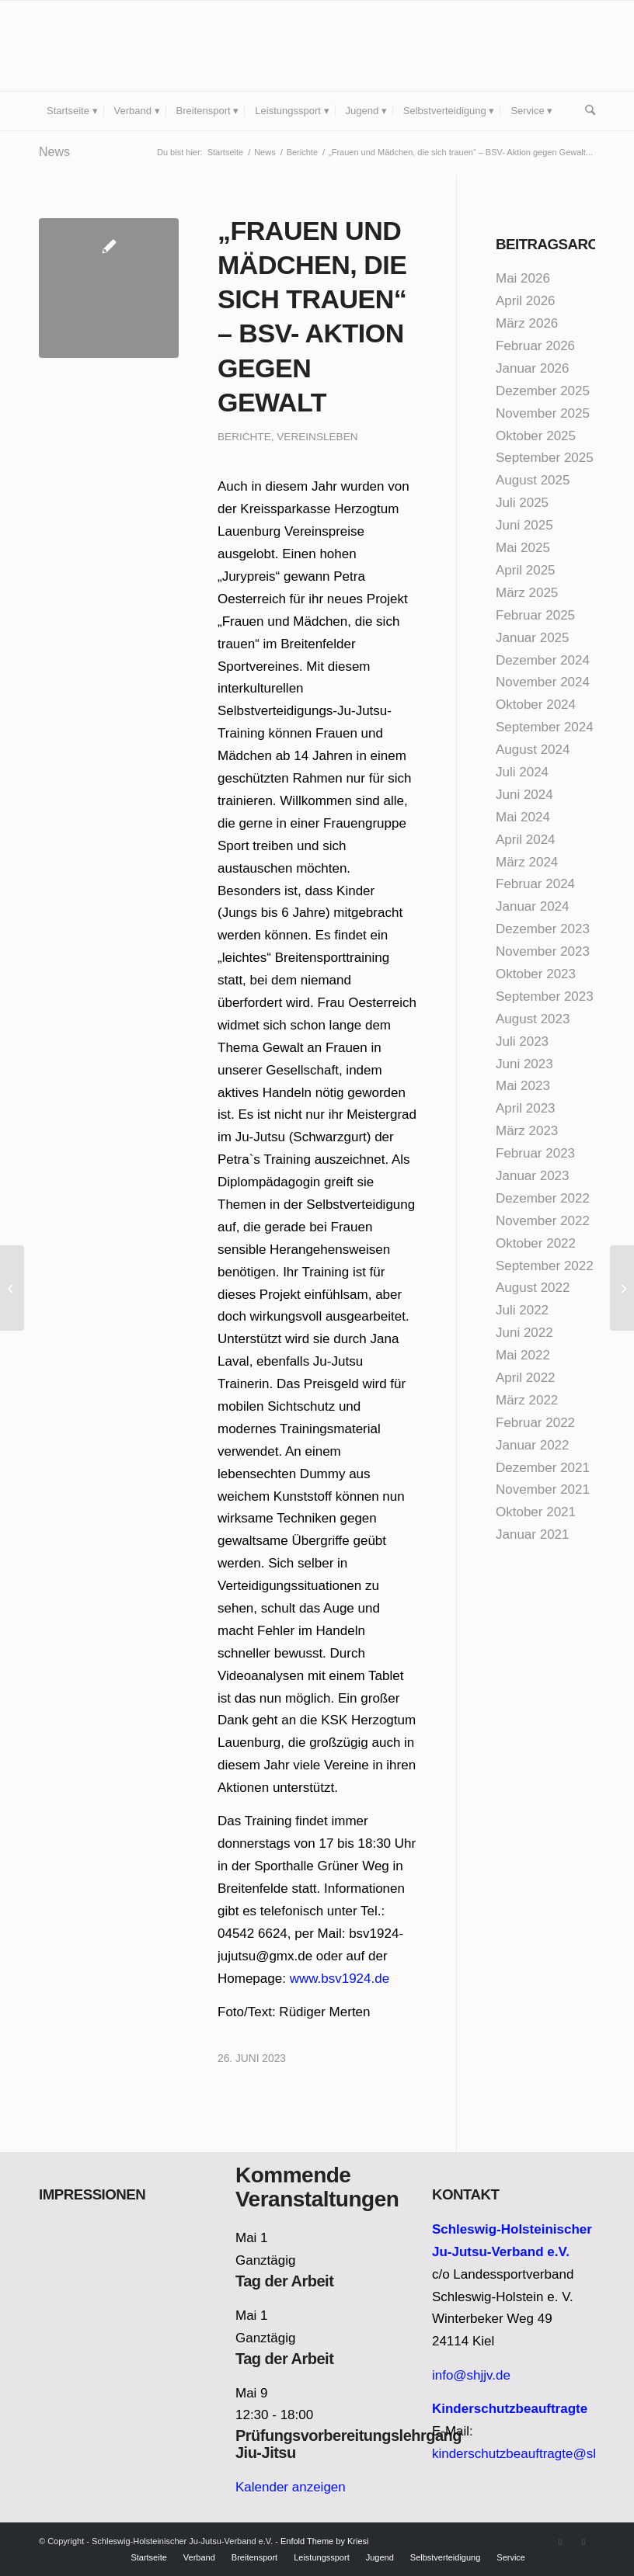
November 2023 (543, 951)
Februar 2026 (535, 345)
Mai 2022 (523, 1355)
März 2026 (527, 323)
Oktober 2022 (536, 1243)
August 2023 (533, 1019)
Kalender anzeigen (290, 2487)
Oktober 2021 (536, 1512)
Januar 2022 (533, 1445)
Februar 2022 (535, 1422)
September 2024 (545, 727)
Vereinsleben (317, 437)
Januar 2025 (533, 637)
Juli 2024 (522, 772)
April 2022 (526, 1377)
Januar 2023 (533, 1175)
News (54, 151)
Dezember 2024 (543, 660)
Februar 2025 (535, 615)
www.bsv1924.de (340, 1978)
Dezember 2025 (543, 391)
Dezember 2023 (543, 929)
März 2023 (527, 1130)
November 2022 (543, 1220)
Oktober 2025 (536, 436)
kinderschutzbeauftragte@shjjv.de (531, 2453)
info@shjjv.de (471, 2375)
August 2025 (533, 480)
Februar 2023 (535, 1153)
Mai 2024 (523, 817)
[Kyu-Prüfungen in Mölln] (622, 1288)
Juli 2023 (522, 1041)
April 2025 (526, 570)
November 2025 (543, 413)
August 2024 (533, 749)
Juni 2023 (524, 1064)
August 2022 (533, 1287)
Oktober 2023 (536, 974)
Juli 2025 (522, 502)
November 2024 (543, 682)
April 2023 (526, 1108)
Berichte (244, 437)
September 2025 (545, 457)
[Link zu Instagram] (583, 2541)
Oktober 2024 (536, 704)
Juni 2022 (524, 1332)
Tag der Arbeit (284, 2281)
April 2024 (526, 839)
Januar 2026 (533, 368)
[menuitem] (72, 111)
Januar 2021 (533, 1534)
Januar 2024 (533, 906)
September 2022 (545, 1265)
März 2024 (527, 862)
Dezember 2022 (543, 1198)
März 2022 (527, 1400)
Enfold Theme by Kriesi (324, 2541)
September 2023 (545, 996)
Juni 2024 (524, 794)
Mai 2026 (523, 278)
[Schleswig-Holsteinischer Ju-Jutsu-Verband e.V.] (155, 46)
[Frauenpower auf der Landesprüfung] (12, 1288)
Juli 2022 (522, 1310)
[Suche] (586, 111)
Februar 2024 (535, 884)
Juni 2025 (524, 525)
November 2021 (543, 1489)
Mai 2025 (523, 547)
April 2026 (526, 300)
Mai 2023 (523, 1085)
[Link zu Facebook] (560, 2541)
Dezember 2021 (543, 1467)
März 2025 (527, 592)
